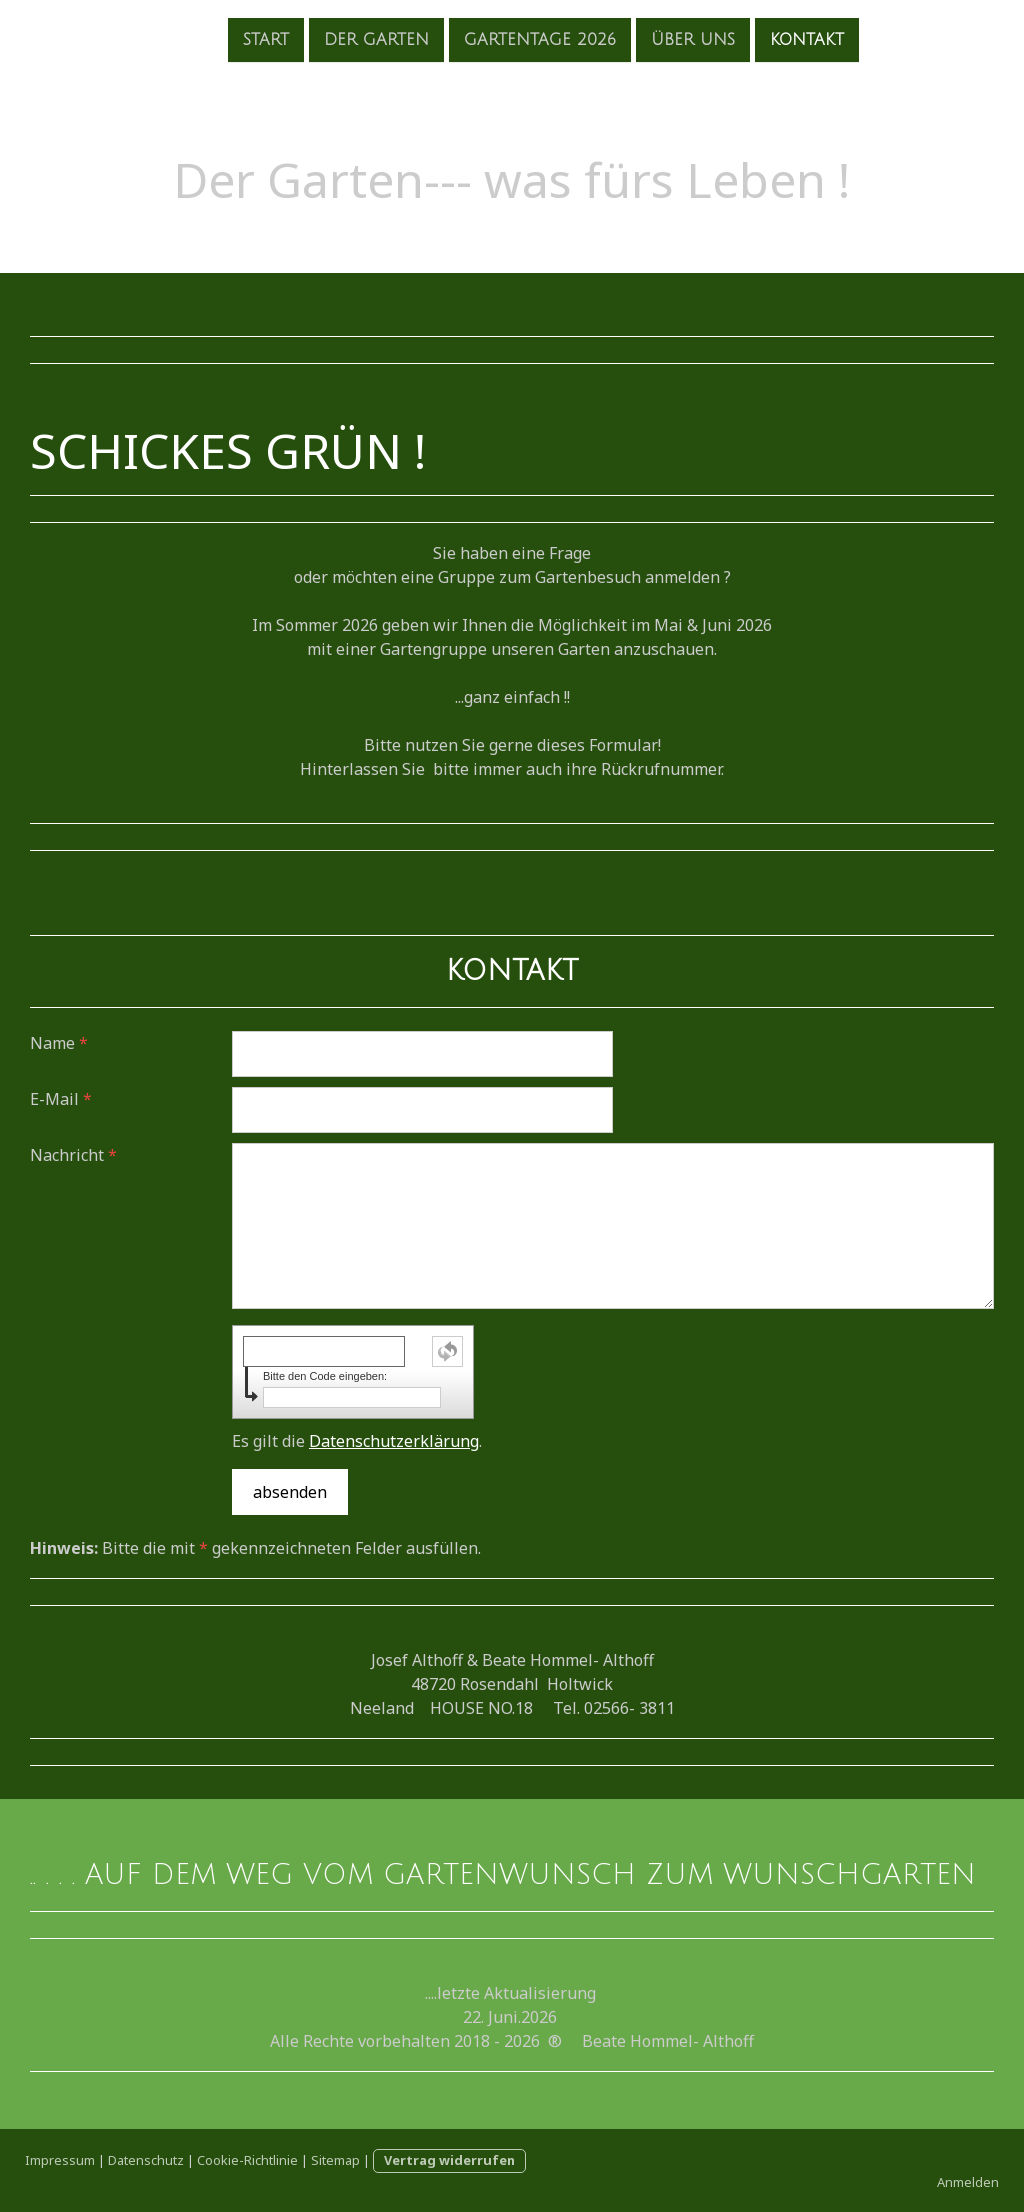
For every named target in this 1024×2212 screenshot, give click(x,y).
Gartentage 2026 (509, 39)
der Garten (345, 39)
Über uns (662, 39)
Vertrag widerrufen (449, 2160)
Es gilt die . (357, 1441)
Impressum (60, 2160)
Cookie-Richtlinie (247, 2160)
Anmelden (968, 2182)
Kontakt (776, 39)
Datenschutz (146, 2160)
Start (235, 39)
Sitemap (335, 2160)
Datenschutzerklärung (394, 1441)
